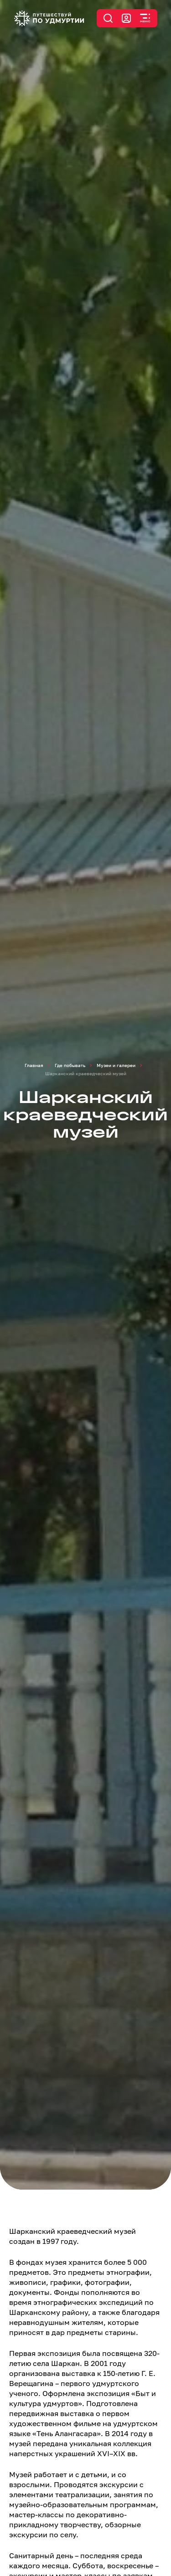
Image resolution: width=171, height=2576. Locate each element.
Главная (34, 1065)
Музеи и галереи (116, 1065)
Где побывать (70, 1065)
